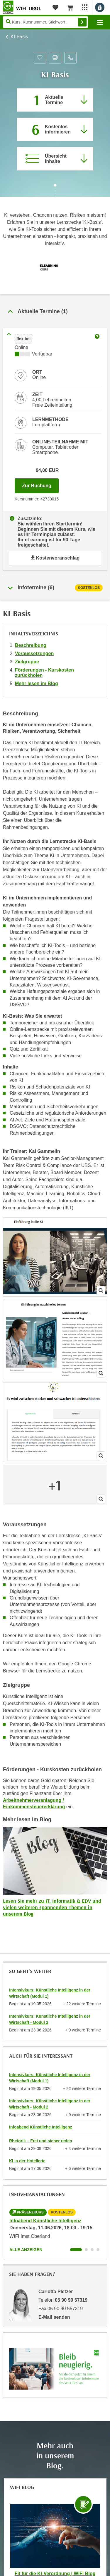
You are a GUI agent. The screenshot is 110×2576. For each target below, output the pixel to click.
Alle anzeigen (25, 2249)
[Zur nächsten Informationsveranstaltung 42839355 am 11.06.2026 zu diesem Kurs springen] (55, 129)
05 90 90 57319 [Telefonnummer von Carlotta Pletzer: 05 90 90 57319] (71, 2300)
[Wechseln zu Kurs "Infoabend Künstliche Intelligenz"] (76, 2249)
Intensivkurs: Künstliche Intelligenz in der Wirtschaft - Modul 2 (49, 2019)
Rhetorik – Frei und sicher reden (40, 2140)
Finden (82, 22)
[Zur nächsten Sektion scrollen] (55, 191)
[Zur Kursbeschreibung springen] (55, 159)
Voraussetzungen (34, 653)
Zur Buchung (40, 484)
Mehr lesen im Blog (36, 683)
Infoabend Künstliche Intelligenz (40, 2127)
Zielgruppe (27, 661)
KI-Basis (19, 36)
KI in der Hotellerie (27, 2160)
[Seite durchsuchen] (45, 22)
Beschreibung (30, 645)
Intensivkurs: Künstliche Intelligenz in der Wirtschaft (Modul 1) (49, 1993)
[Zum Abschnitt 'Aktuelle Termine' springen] (55, 100)
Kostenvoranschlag (55, 557)
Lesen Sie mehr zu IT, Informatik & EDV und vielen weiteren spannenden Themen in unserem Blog (52, 1907)
